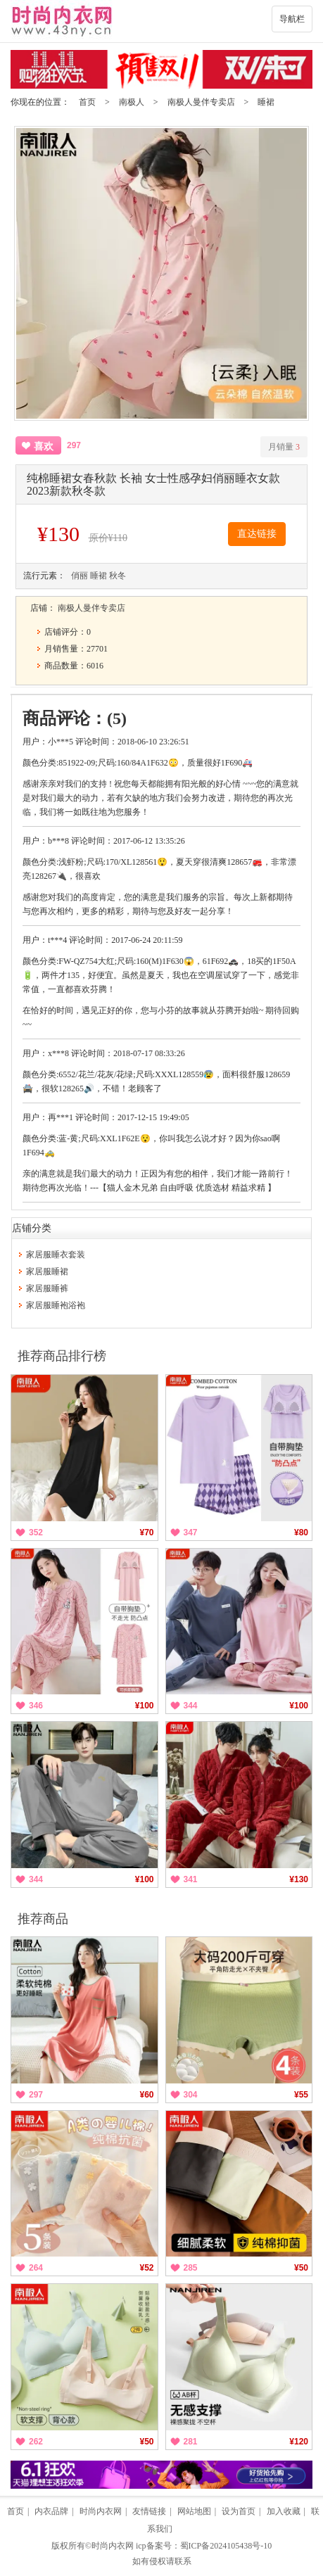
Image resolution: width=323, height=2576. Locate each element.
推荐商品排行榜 (62, 1356)
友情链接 (149, 2511)
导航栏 (292, 19)
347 (191, 1532)
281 (191, 2442)
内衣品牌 (51, 2511)
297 (36, 2095)
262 (36, 2442)
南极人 (131, 102)
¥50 (301, 2268)
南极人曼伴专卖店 (201, 102)
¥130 (298, 1879)
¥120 (298, 2442)
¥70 (146, 1532)
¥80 (301, 1532)
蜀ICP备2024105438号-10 (226, 2546)
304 (191, 2095)
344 (191, 1706)
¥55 (301, 2095)
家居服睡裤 (47, 1288)
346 (36, 1706)
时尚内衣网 (101, 2511)
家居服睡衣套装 (55, 1255)
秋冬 (117, 575)
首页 (87, 102)
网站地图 (194, 2511)
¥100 (144, 1706)
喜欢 (43, 446)
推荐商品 (43, 1919)
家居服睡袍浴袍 (55, 1305)
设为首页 (238, 2511)
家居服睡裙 (47, 1271)
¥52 (146, 2268)
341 (191, 1879)
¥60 (146, 2095)
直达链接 (257, 533)
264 (36, 2268)
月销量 (284, 447)
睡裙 (266, 102)
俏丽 (79, 575)
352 (36, 1532)
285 (191, 2268)
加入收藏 (283, 2511)
